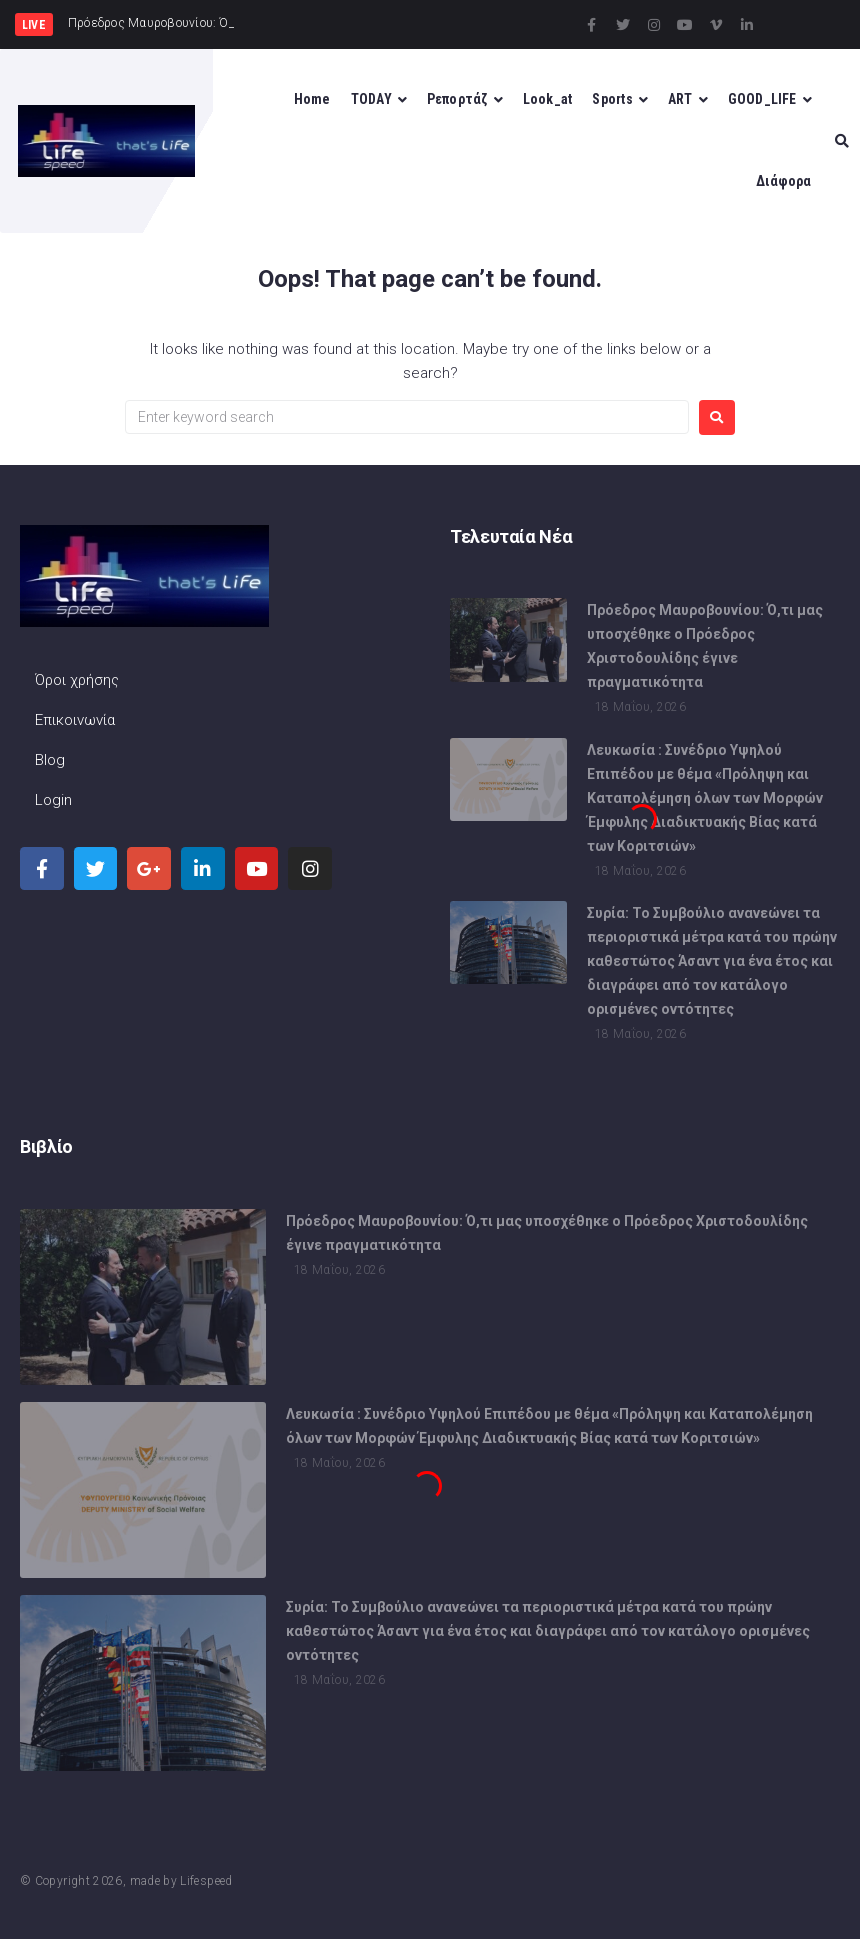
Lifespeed (206, 1881)
